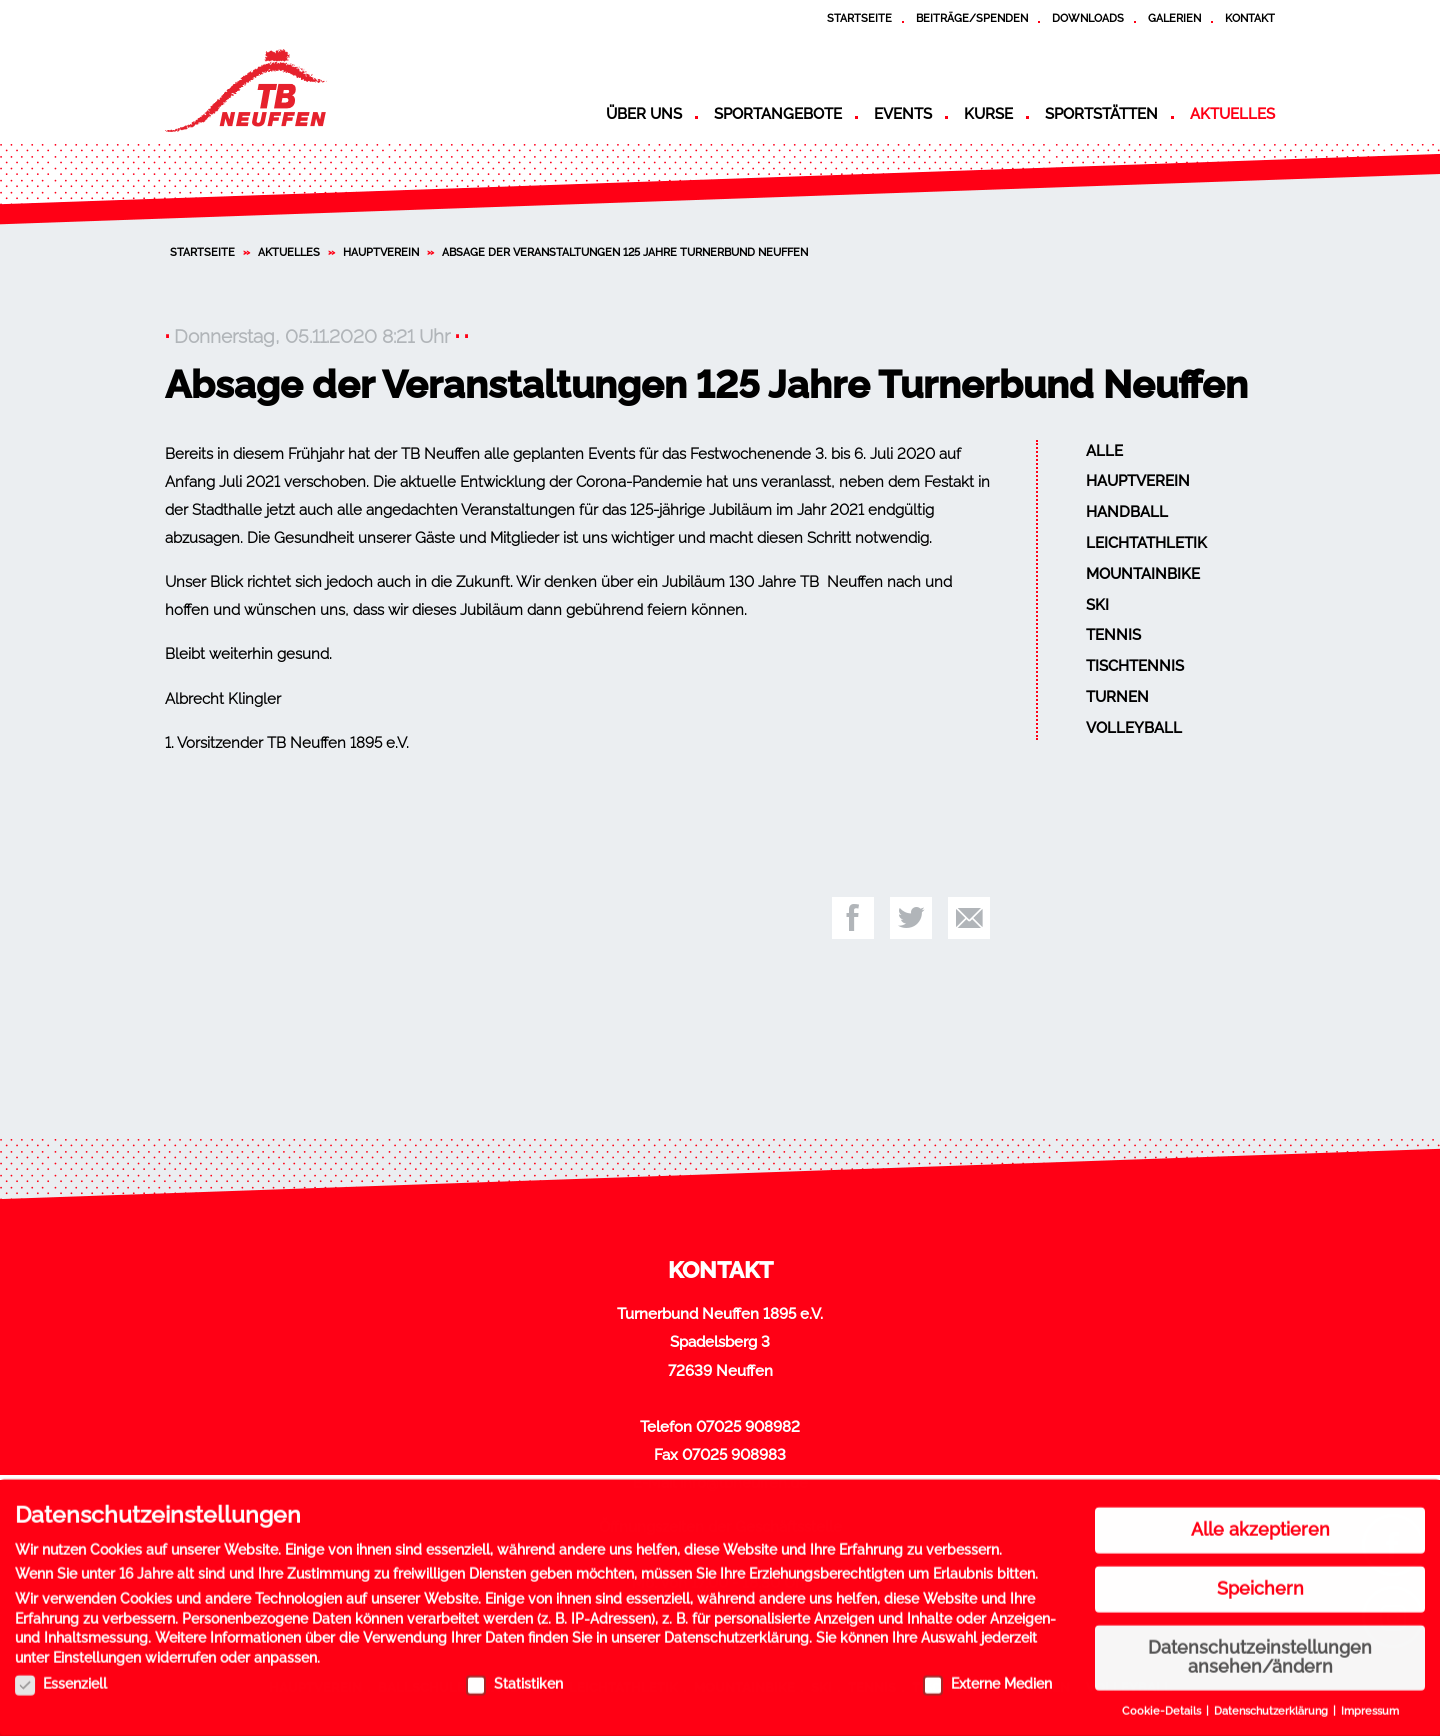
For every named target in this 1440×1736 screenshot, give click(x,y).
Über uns (644, 114)
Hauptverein (381, 252)
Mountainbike (1143, 574)
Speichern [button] (1260, 1581)
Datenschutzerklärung (736, 1631)
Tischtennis (1135, 666)
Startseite (859, 18)
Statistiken (514, 1676)
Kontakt (1250, 18)
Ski (1097, 605)
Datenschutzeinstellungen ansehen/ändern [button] (1260, 1650)
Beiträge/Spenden (972, 18)
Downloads (1088, 18)
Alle (1104, 451)
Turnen (1117, 697)
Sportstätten (1101, 114)
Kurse (988, 114)
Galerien (1174, 18)
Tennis (1113, 635)
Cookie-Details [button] (1163, 1704)
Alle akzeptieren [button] (1260, 1523)
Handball (1127, 512)
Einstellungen (97, 1651)
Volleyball (1134, 728)
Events (903, 114)
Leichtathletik (1146, 543)
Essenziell (61, 1676)
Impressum (1370, 1704)
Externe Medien (987, 1676)
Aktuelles (1232, 114)
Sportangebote (778, 114)
